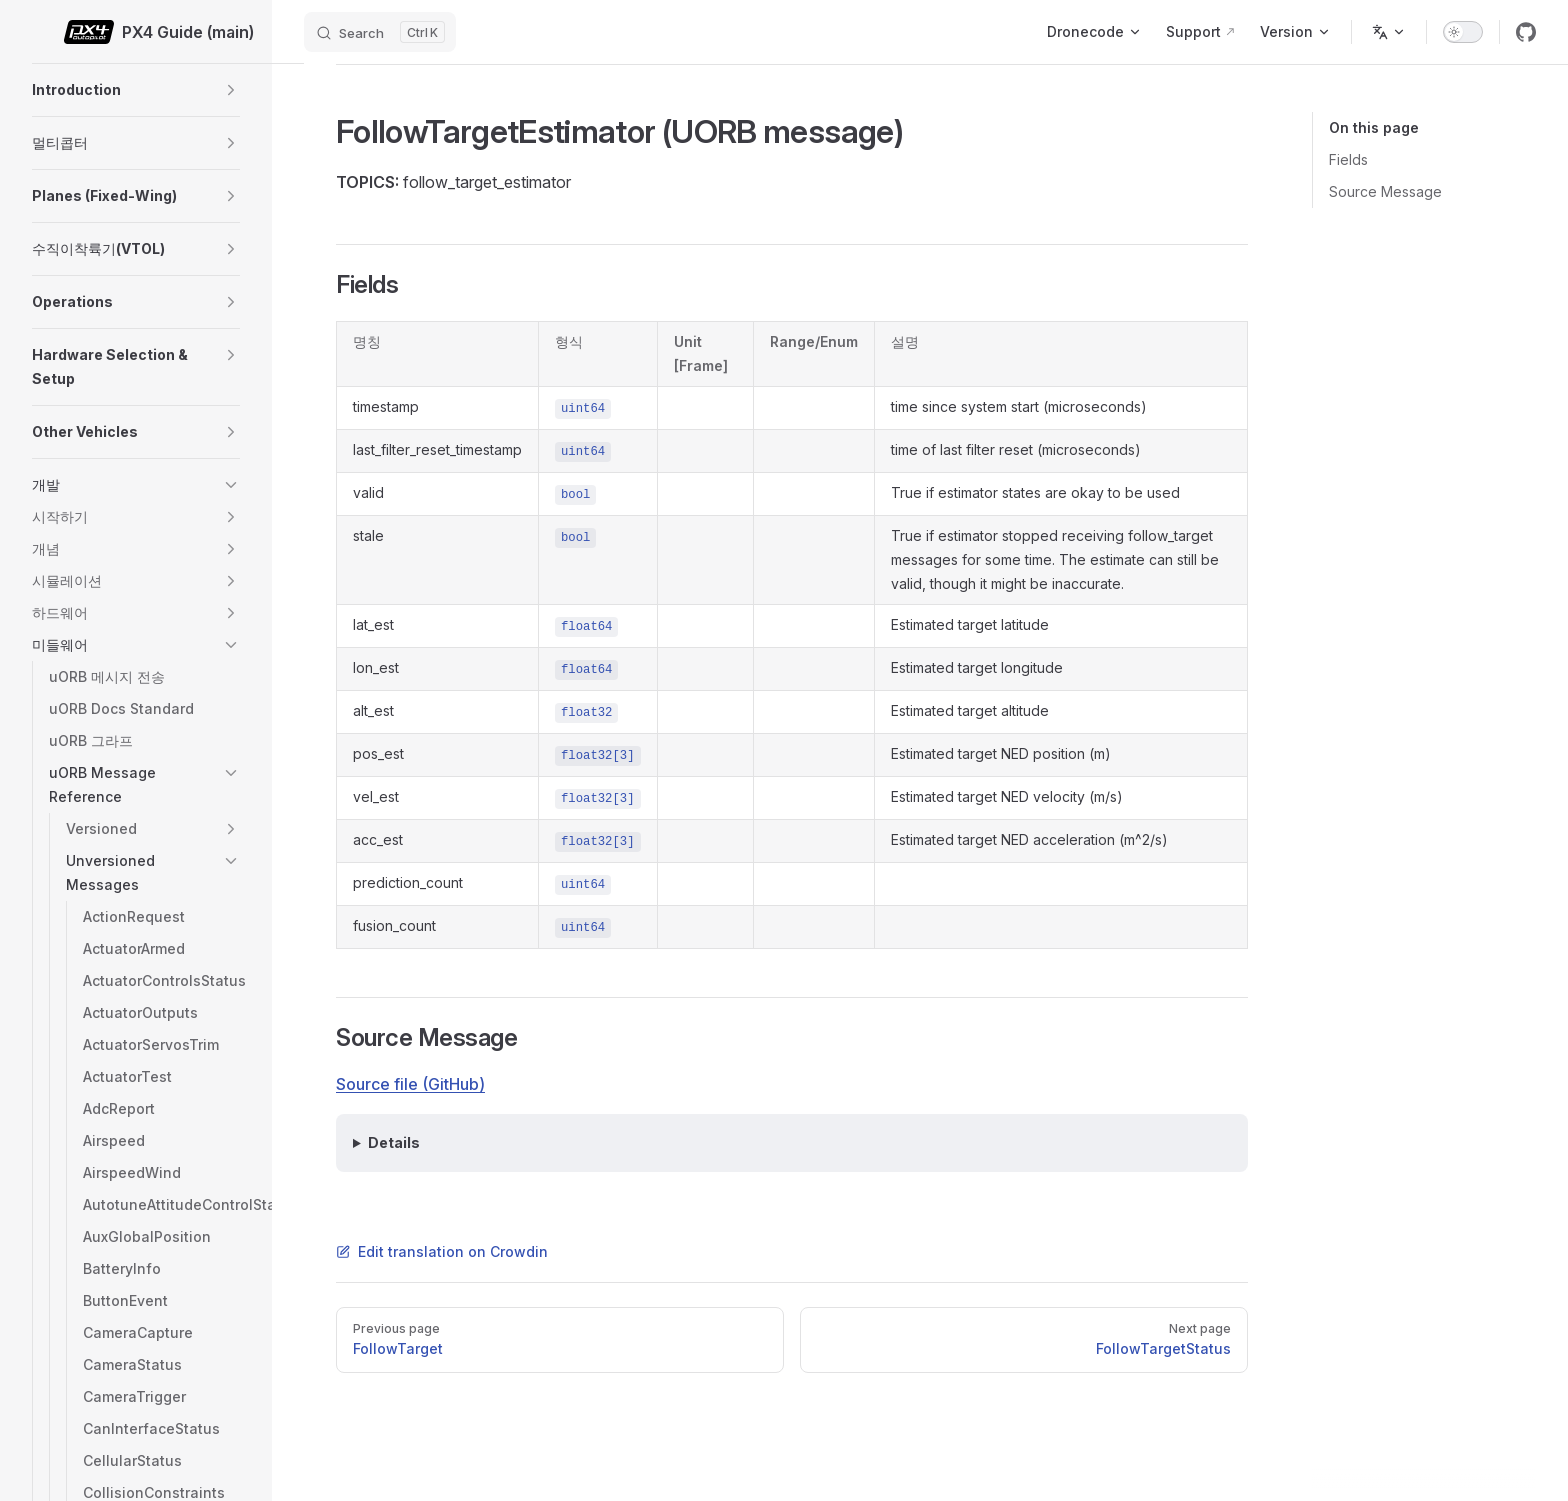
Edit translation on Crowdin (442, 1251)
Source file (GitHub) (410, 1084)
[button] (231, 90)
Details (394, 1142)
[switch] (1463, 32)
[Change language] (1389, 32)
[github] (1526, 32)
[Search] (380, 32)
